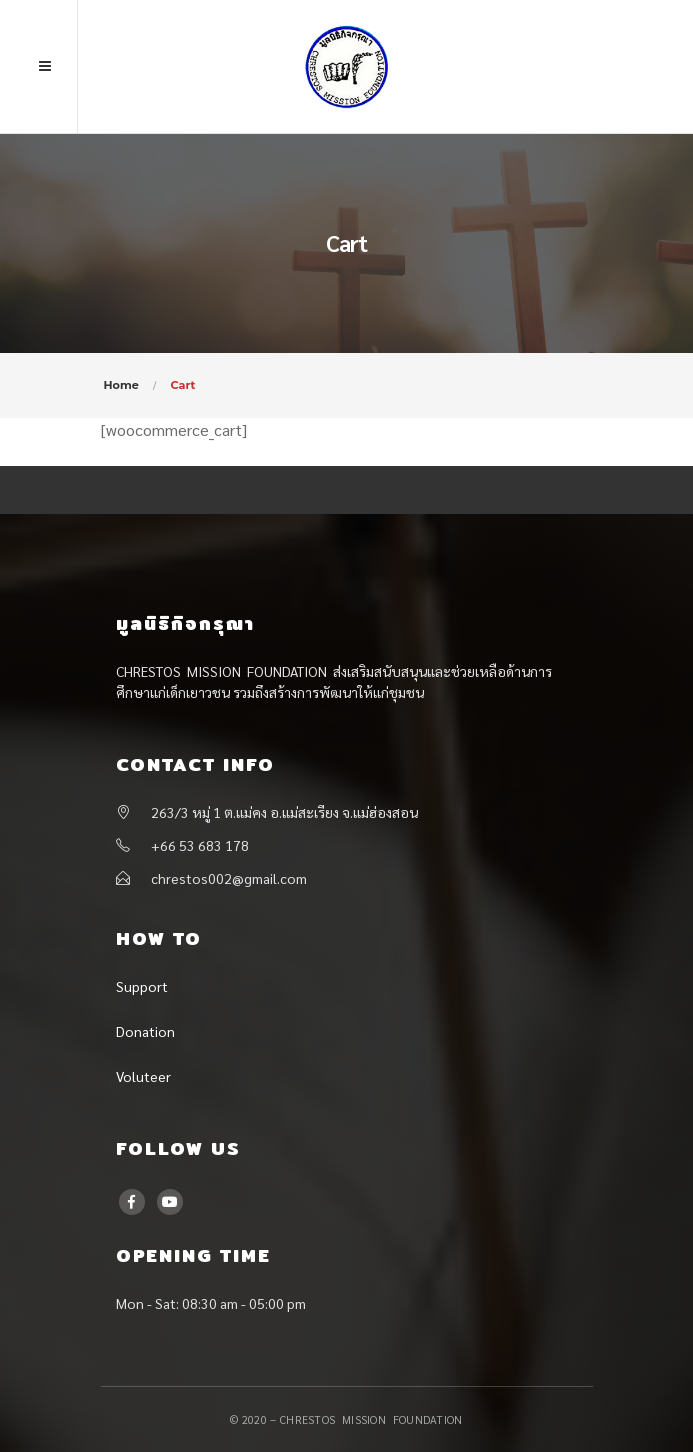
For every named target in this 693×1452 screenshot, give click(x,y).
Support (142, 986)
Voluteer (143, 1076)
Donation (145, 1031)
